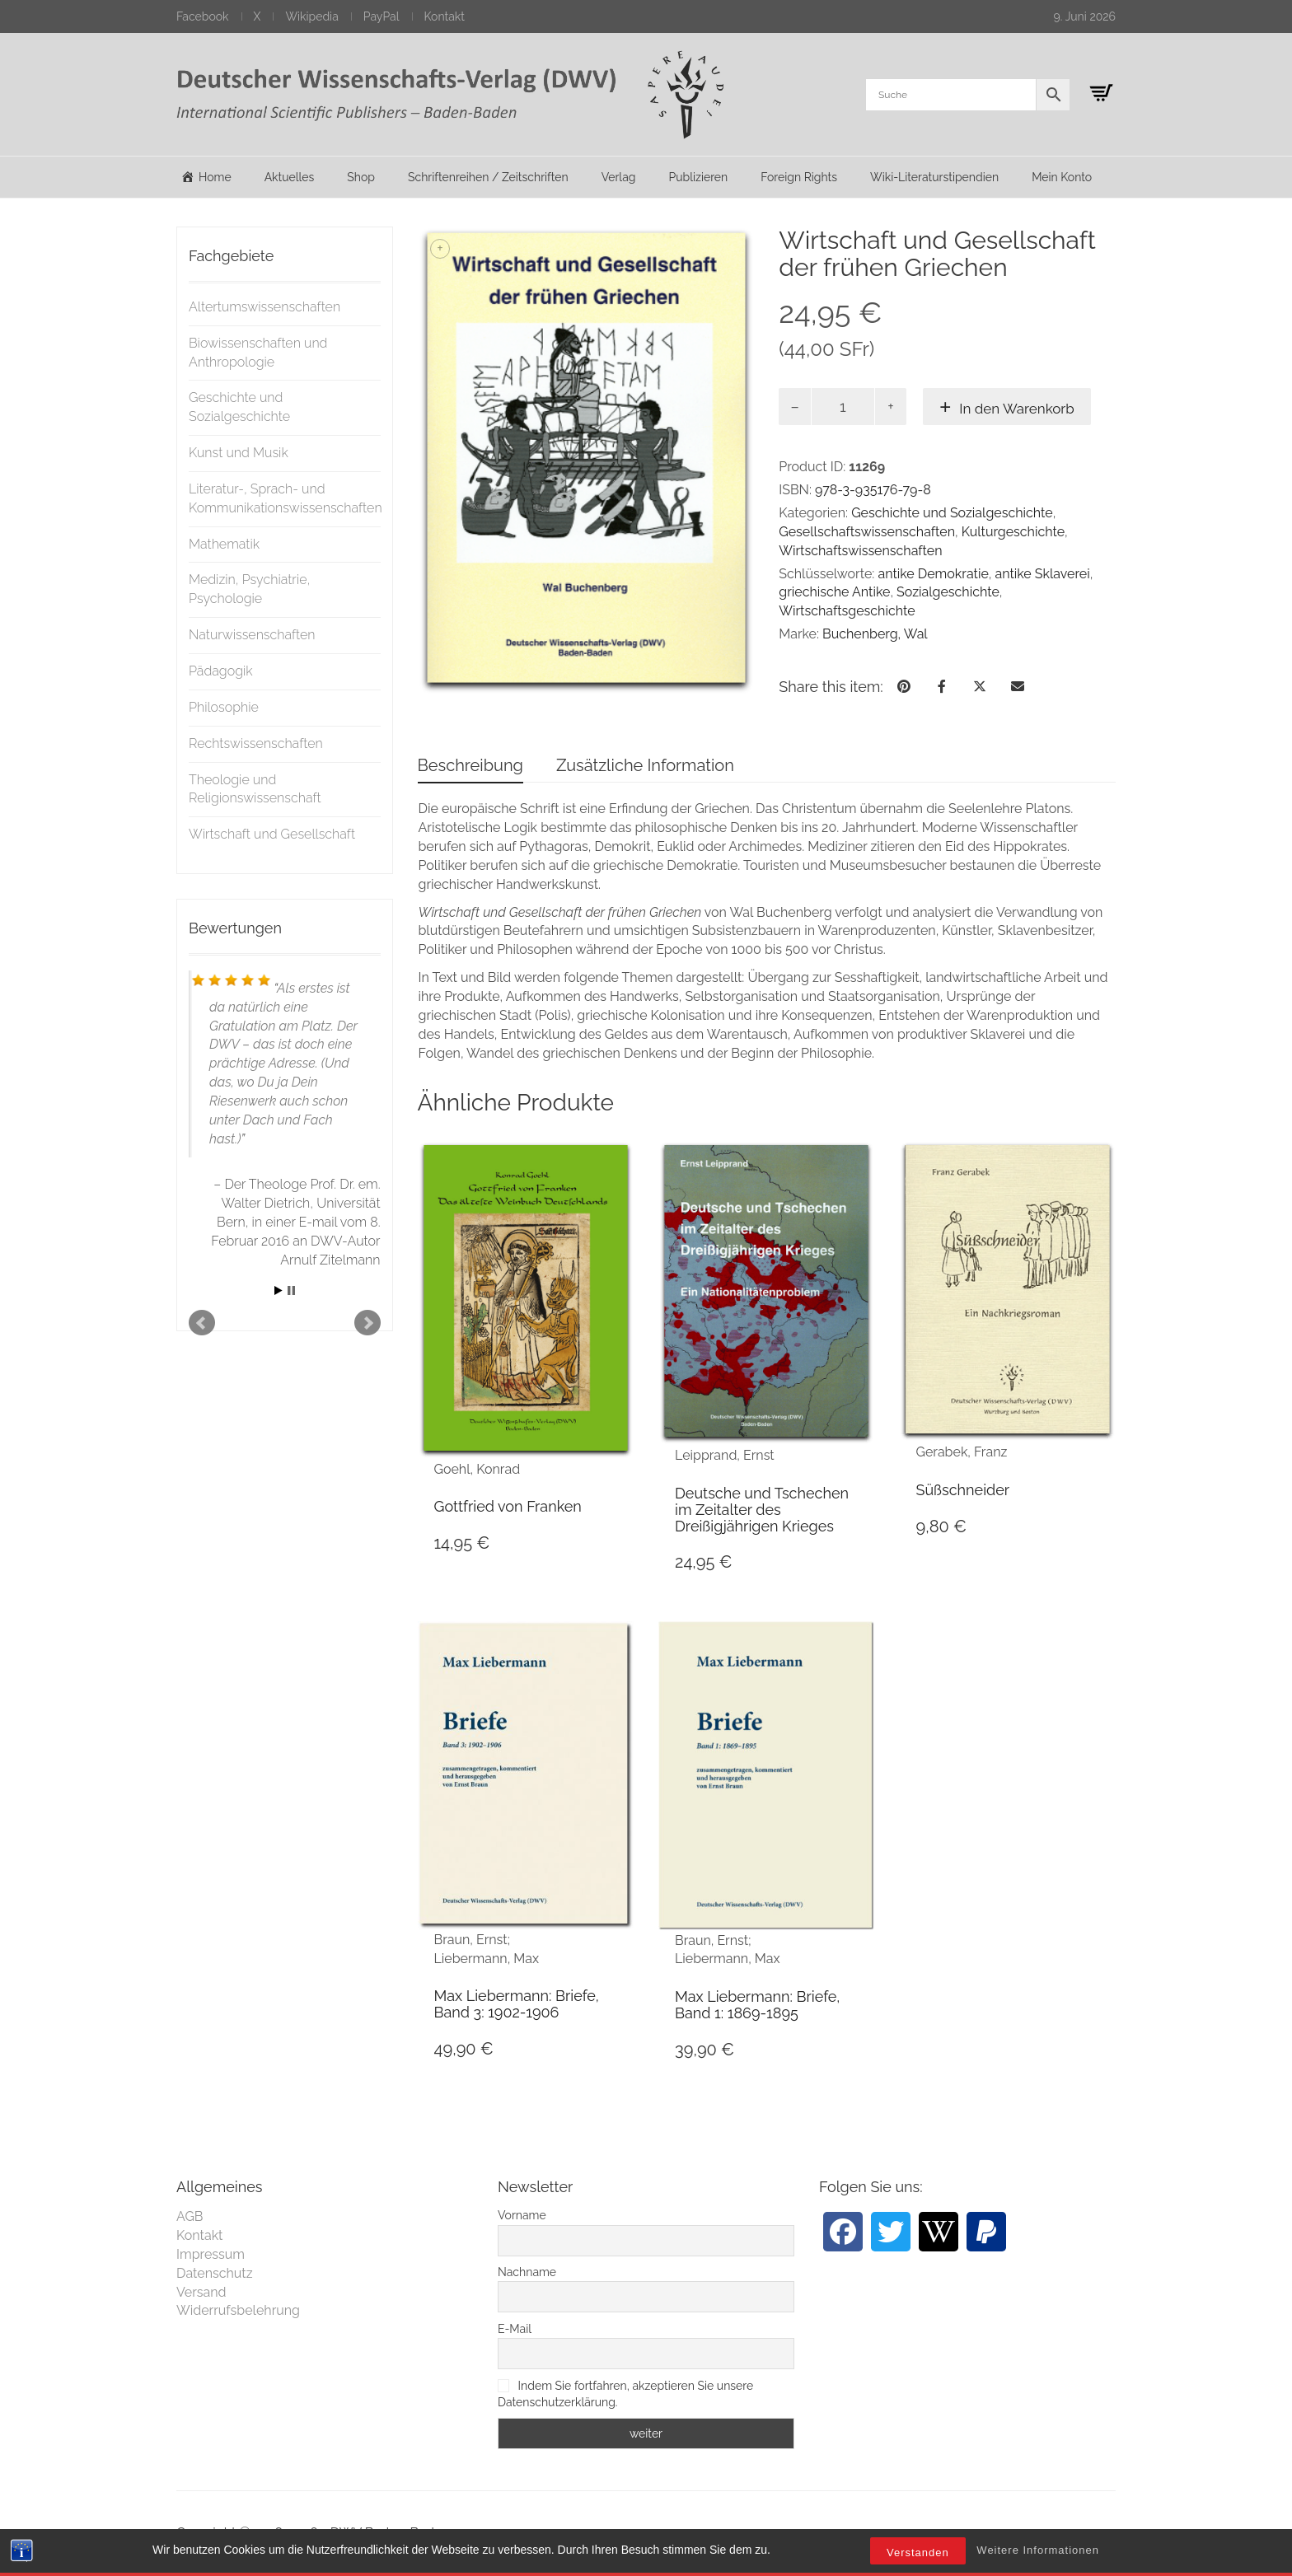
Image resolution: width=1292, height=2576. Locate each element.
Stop (291, 1290)
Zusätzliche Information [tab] (645, 765)
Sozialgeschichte (947, 592)
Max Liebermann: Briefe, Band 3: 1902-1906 (516, 2004)
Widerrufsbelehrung (238, 2310)
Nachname (527, 2272)
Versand (201, 2292)
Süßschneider (962, 1489)
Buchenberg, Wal (875, 634)
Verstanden (918, 2552)
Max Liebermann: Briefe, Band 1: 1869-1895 (757, 2005)
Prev (202, 1323)
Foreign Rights (799, 177)
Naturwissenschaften (252, 635)
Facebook (202, 16)
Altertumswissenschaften (264, 307)
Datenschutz (214, 2273)
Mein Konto (1062, 177)
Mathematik (224, 544)
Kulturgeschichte (1013, 532)
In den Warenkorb (1016, 408)
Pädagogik (221, 671)
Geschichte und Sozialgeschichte (952, 513)
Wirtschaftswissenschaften (860, 551)
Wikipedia (311, 16)
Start (278, 1290)
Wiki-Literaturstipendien (934, 177)
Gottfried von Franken (508, 1506)
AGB (190, 2216)
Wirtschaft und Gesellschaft (272, 834)
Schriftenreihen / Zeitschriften (488, 177)
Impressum (210, 2254)
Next (367, 1323)
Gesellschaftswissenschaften (867, 532)
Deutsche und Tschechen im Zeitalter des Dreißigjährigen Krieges (762, 1509)
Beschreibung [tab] (470, 765)
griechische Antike (834, 592)
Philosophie (224, 707)
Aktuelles (289, 177)
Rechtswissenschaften (256, 743)
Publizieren (698, 177)
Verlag (619, 177)
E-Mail (514, 2328)
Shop (361, 177)
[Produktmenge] (843, 406)
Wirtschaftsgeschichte (847, 611)
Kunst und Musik (238, 453)
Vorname (522, 2215)
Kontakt (444, 16)
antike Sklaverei (1042, 574)
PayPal (381, 16)
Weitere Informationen (1037, 2550)
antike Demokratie (933, 574)
